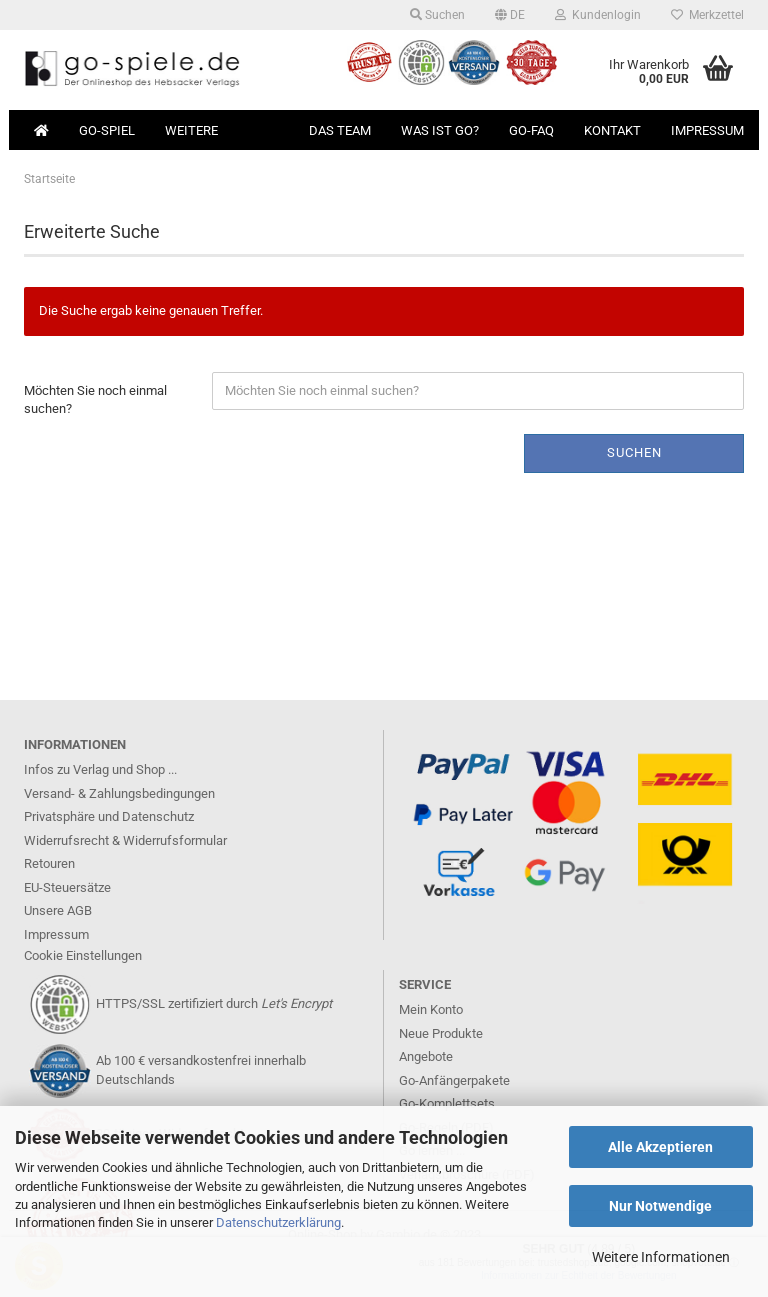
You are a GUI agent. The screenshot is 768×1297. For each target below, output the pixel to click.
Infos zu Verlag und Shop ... (100, 769)
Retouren (49, 863)
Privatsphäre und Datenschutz (109, 816)
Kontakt (612, 130)
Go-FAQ (531, 130)
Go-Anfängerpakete (454, 1080)
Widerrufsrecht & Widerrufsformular (125, 840)
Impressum (707, 130)
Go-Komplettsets (447, 1103)
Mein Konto (431, 1009)
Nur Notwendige (660, 1206)
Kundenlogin (598, 15)
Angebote (426, 1056)
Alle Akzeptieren (660, 1147)
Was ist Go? (440, 130)
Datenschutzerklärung (278, 1222)
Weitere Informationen (661, 1257)
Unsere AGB (58, 910)
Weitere (191, 130)
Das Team (340, 130)
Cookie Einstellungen (83, 955)
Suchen (437, 15)
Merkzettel (707, 15)
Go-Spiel (107, 130)
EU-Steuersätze (67, 887)
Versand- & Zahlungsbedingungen (119, 793)
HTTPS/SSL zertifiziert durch (214, 1003)
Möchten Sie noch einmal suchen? (95, 400)
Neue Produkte (441, 1033)
